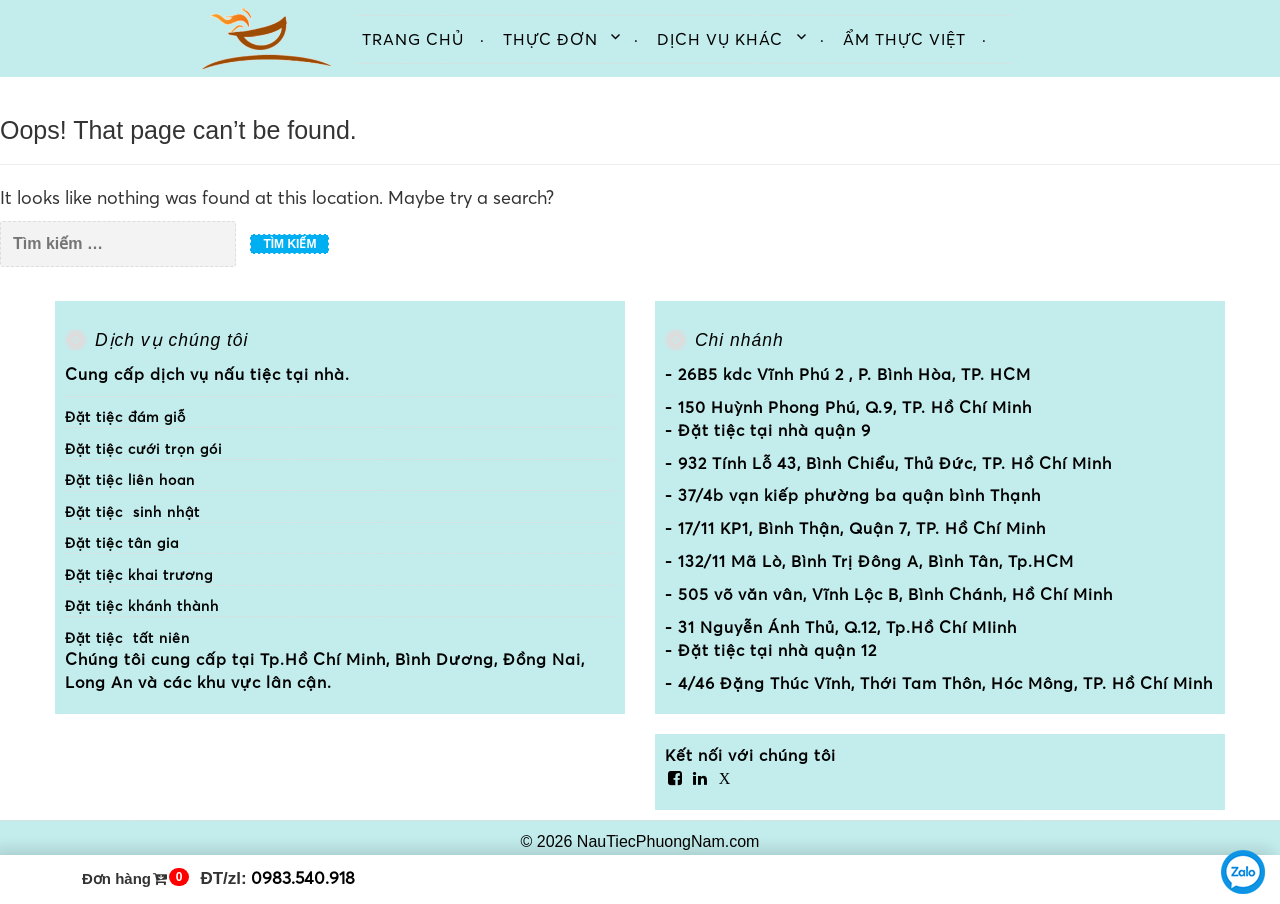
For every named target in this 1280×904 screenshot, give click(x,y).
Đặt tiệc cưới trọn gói (143, 449)
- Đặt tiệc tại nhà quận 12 (771, 650)
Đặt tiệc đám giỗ (125, 417)
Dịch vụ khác (720, 39)
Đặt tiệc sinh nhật (132, 512)
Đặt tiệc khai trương (139, 575)
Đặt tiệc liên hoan (130, 480)
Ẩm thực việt (904, 39)
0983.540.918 (303, 877)
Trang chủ (413, 39)
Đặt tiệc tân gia (122, 543)
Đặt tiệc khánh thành (142, 606)
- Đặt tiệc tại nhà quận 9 (768, 430)
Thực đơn (550, 39)
